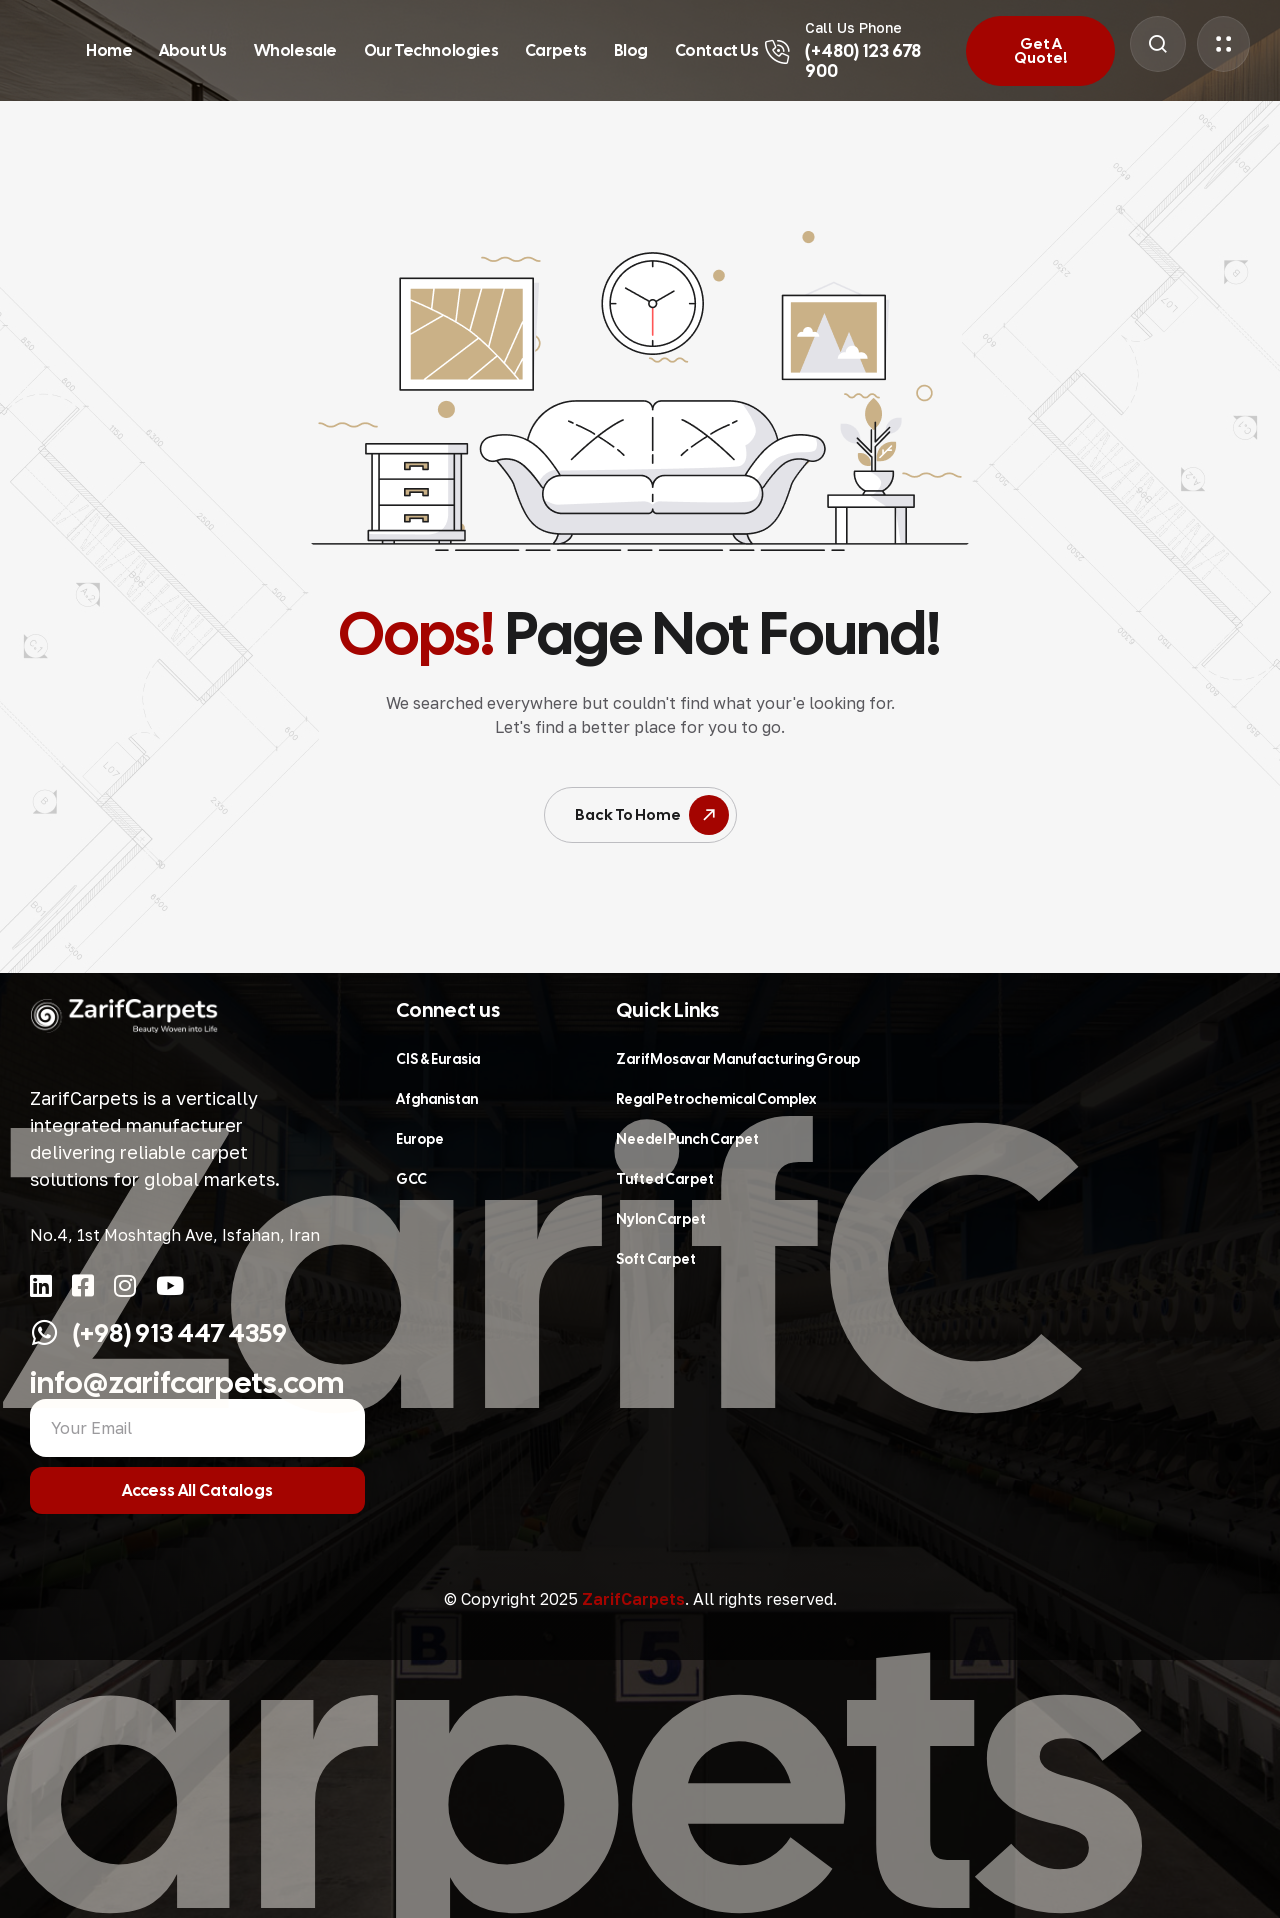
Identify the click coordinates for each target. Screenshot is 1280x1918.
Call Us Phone (853, 27)
